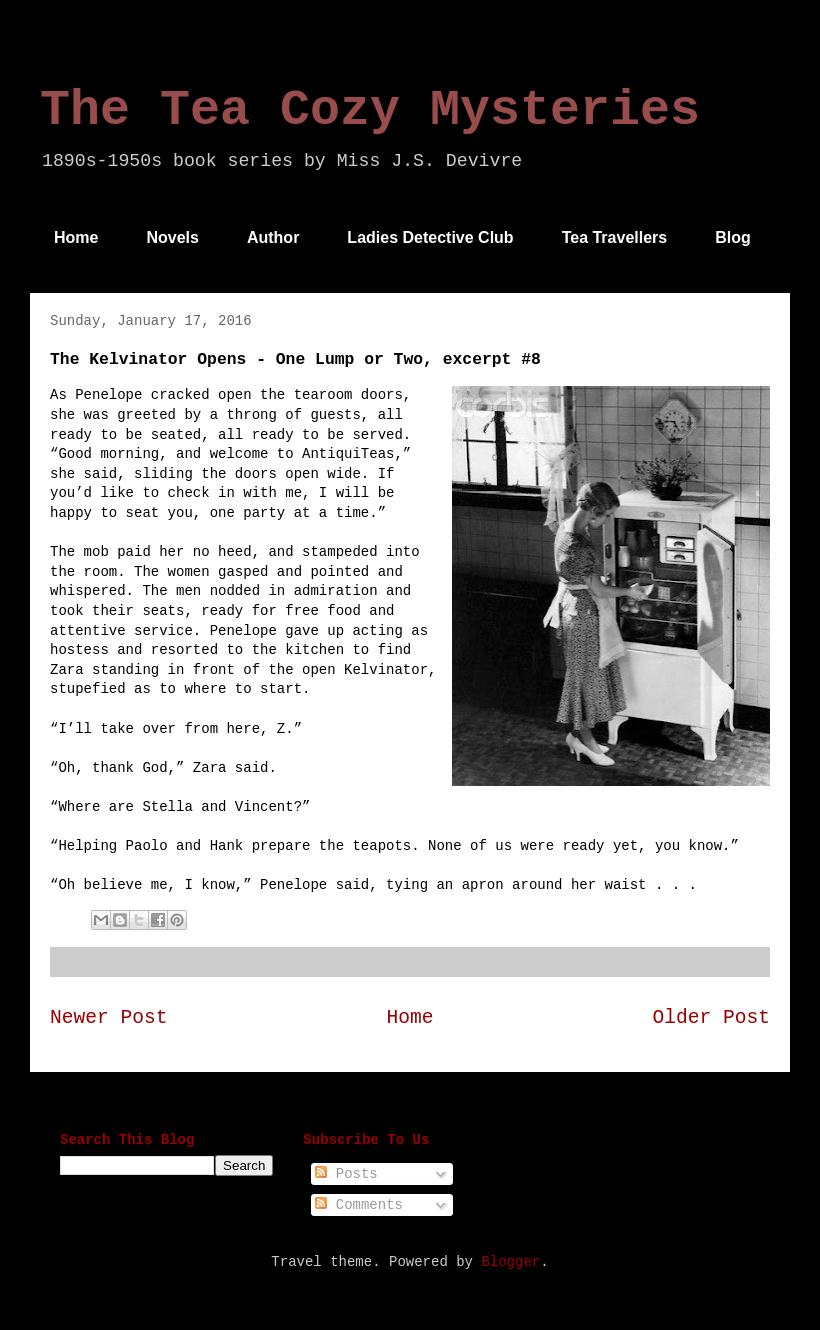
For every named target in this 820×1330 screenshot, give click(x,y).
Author (273, 237)
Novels (172, 237)
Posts (346, 1174)
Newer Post (109, 1018)
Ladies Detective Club (430, 237)
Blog (733, 237)
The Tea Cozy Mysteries (370, 110)
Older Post (711, 1018)
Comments (359, 1205)
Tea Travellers (615, 237)
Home (76, 237)
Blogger (510, 1262)
